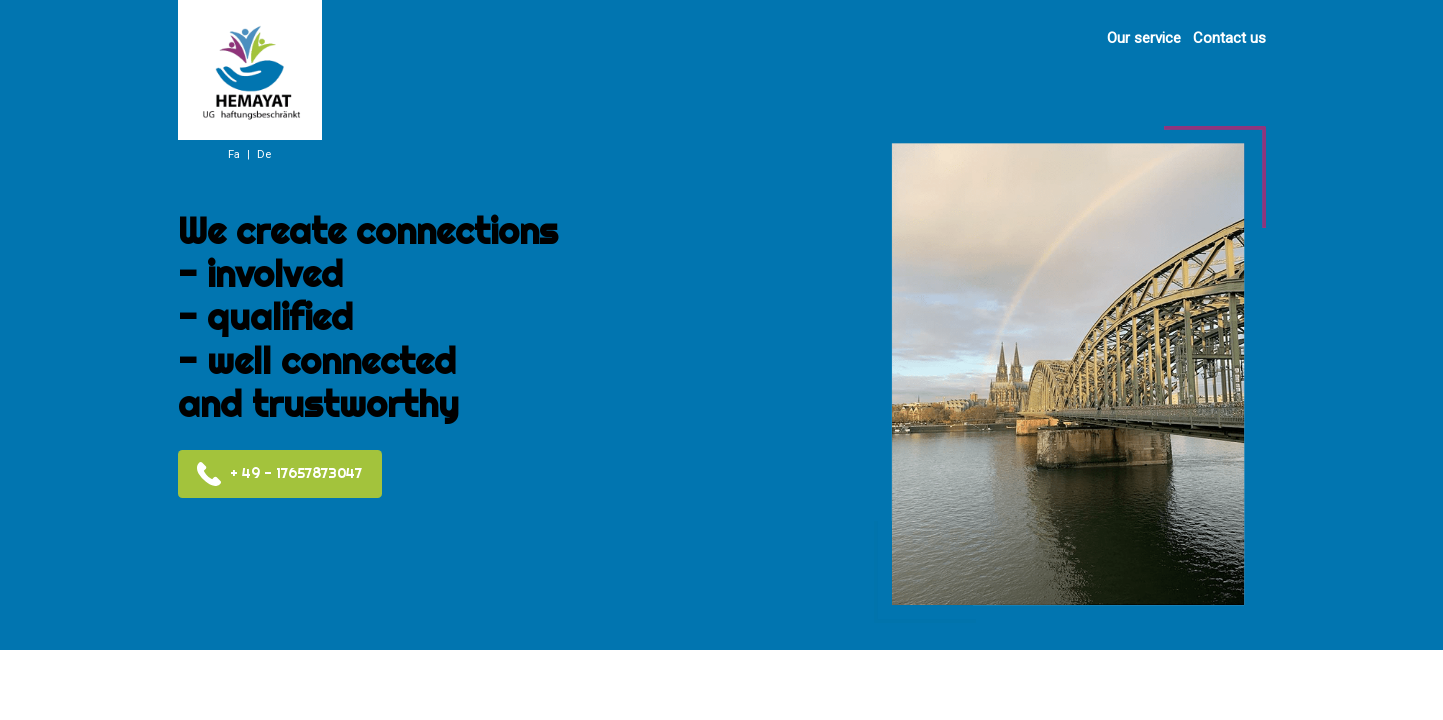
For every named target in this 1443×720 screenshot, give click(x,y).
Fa (234, 154)
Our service (1144, 38)
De (264, 154)
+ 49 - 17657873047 (279, 474)
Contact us (1229, 38)
